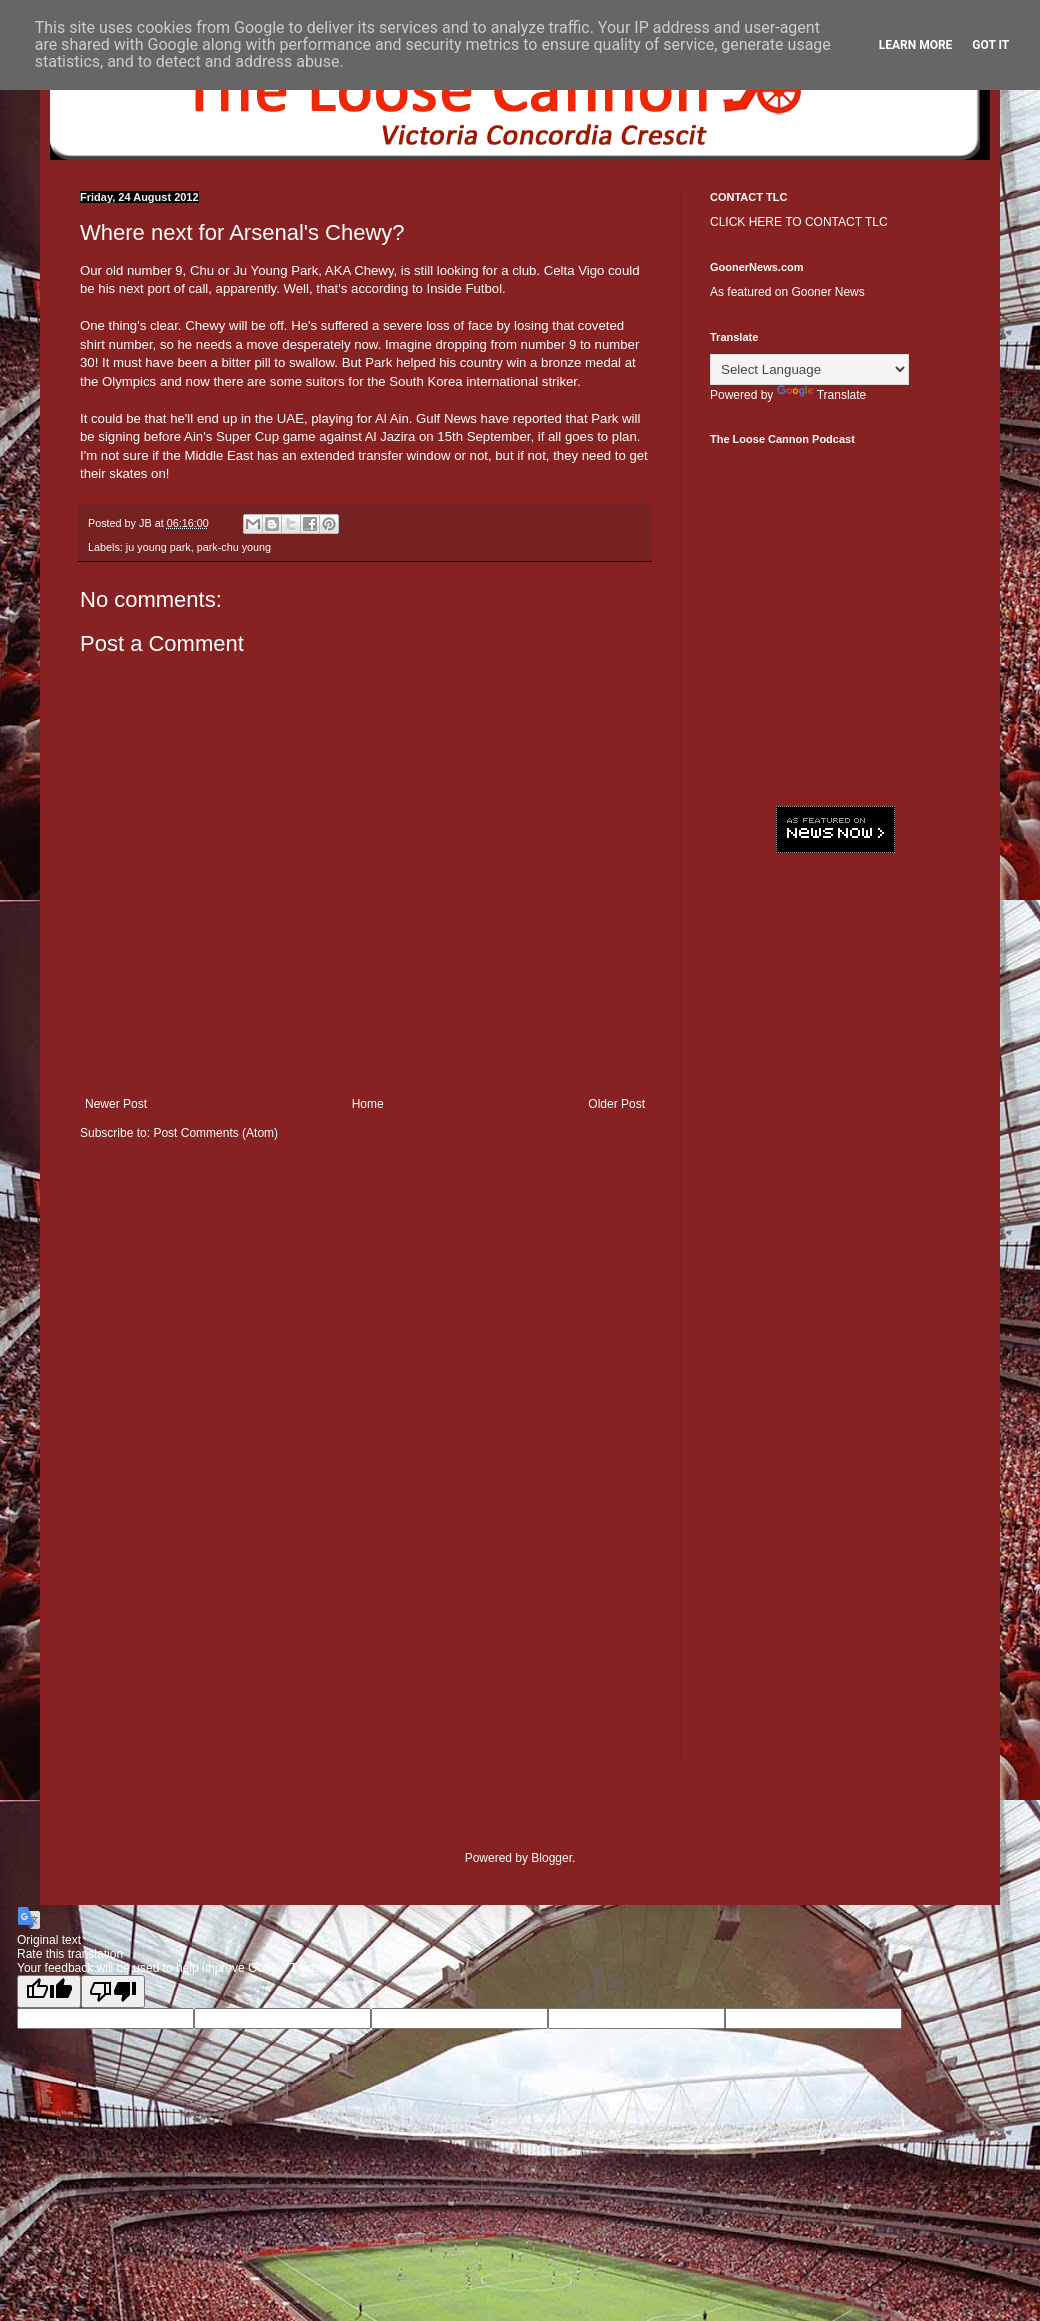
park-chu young (234, 547)
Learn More (916, 45)
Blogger (551, 1858)
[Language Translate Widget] (809, 369)
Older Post (616, 1104)
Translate (822, 395)
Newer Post (116, 1104)
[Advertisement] (835, 1000)
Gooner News (827, 292)
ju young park (158, 547)
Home (368, 1104)
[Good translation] (49, 1991)
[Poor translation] (113, 1991)
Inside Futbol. (466, 288)
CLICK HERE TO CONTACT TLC (799, 222)
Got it (990, 45)
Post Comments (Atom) (215, 1133)
